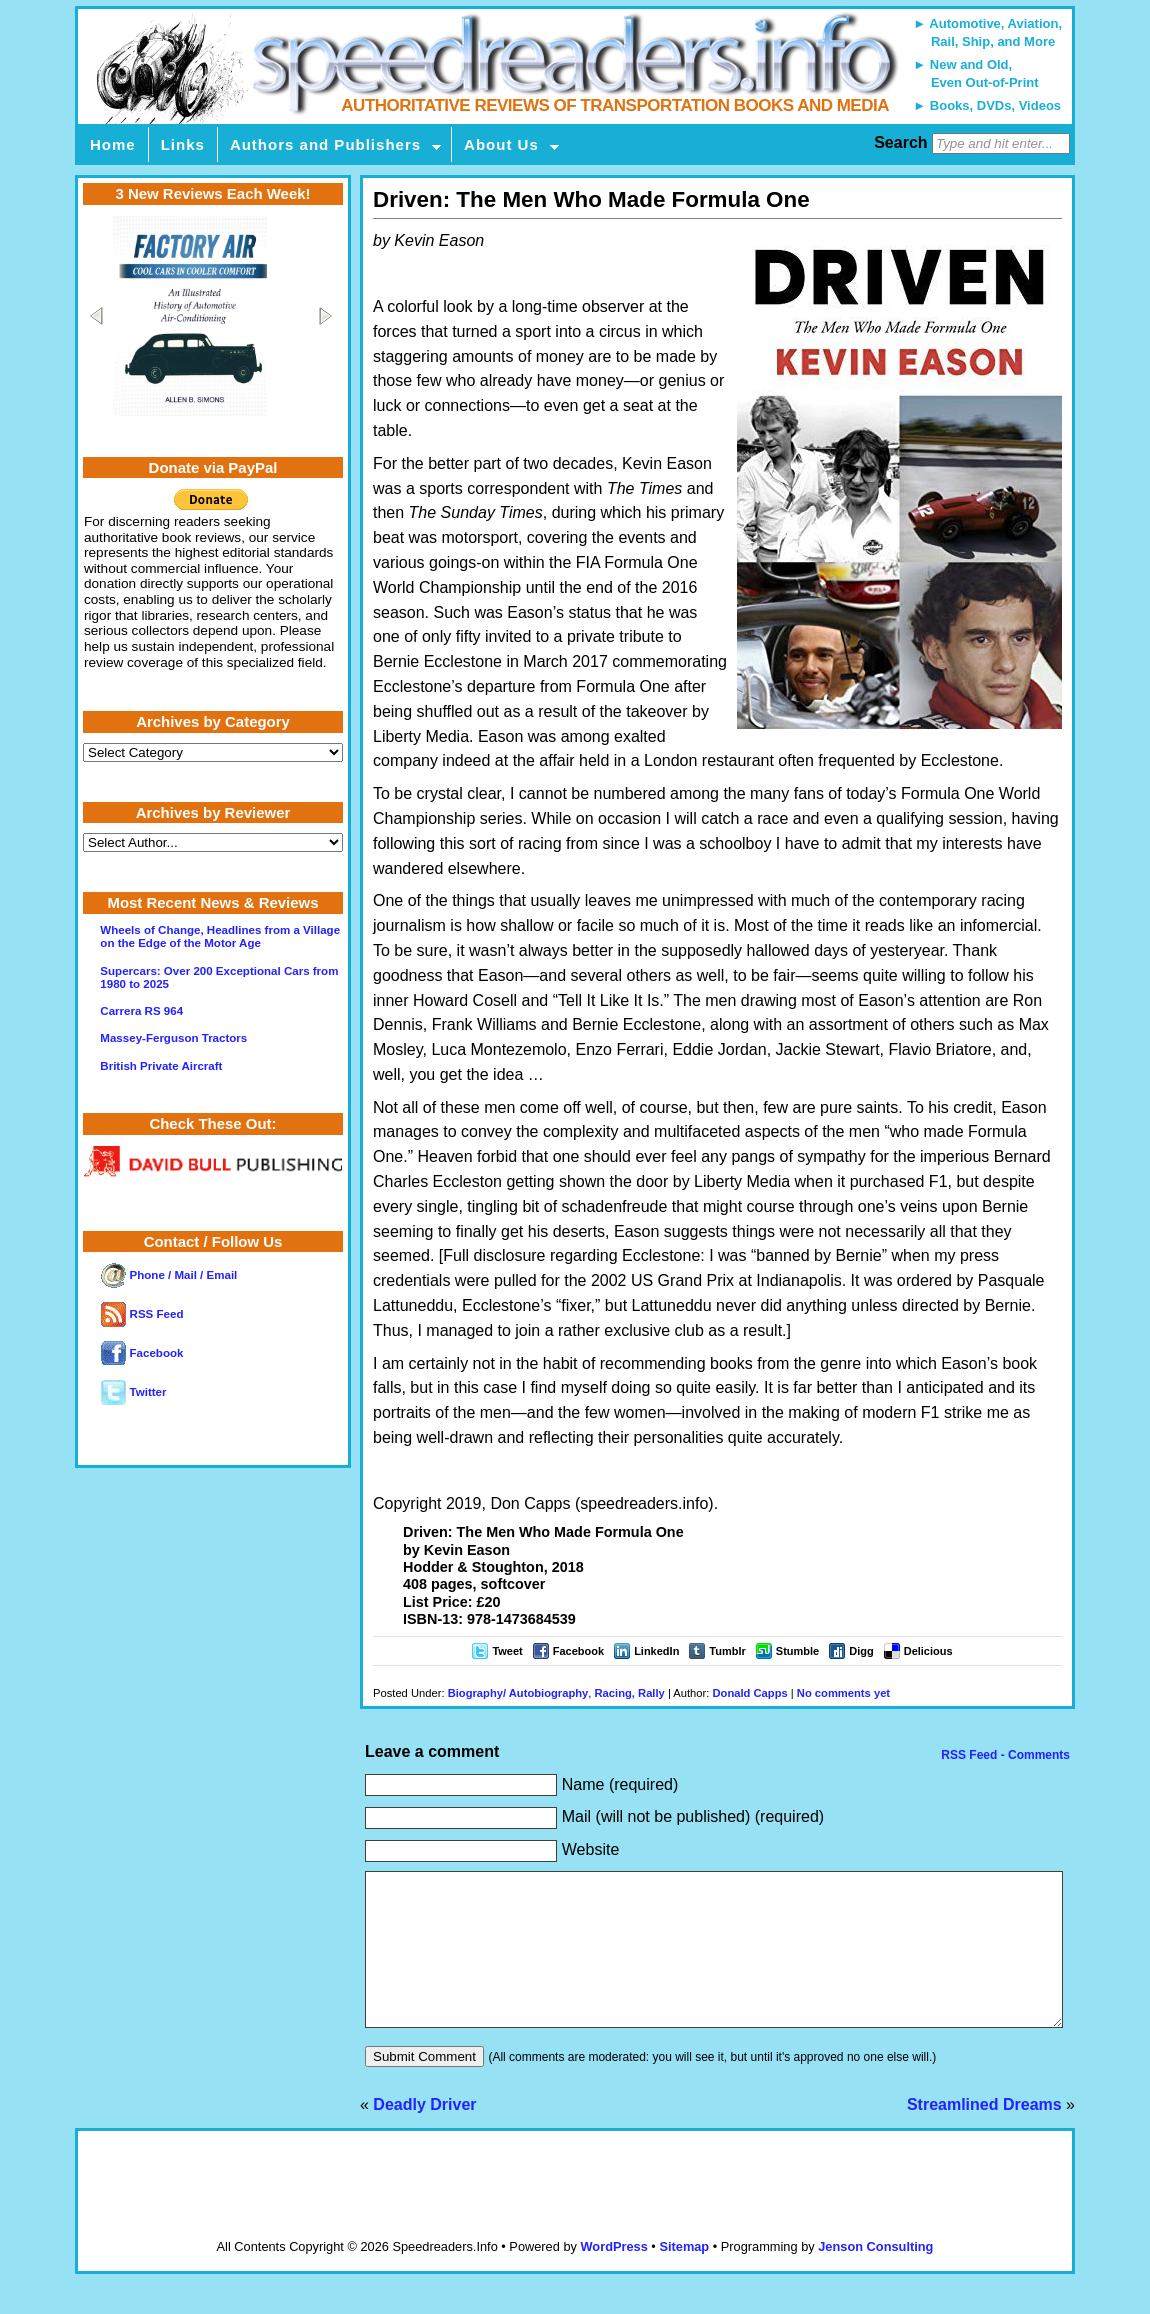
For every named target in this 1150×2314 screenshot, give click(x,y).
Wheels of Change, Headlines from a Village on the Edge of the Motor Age (220, 936)
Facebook (578, 1651)
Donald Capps (749, 1693)
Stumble (797, 1651)
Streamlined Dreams (984, 2134)
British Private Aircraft (161, 1066)
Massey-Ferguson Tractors (173, 1038)
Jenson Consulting (875, 2276)
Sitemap (684, 2276)
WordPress (613, 2276)
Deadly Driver (424, 2134)
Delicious (928, 1651)
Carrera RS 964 (141, 1011)
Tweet (507, 1651)
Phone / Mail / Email (169, 1275)
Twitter (133, 1392)
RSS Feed (142, 1314)
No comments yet (843, 1693)
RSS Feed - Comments (1004, 1755)
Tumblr (727, 1651)
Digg (861, 1651)
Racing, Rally (630, 1693)
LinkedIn (656, 1651)
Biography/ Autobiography (518, 1693)
